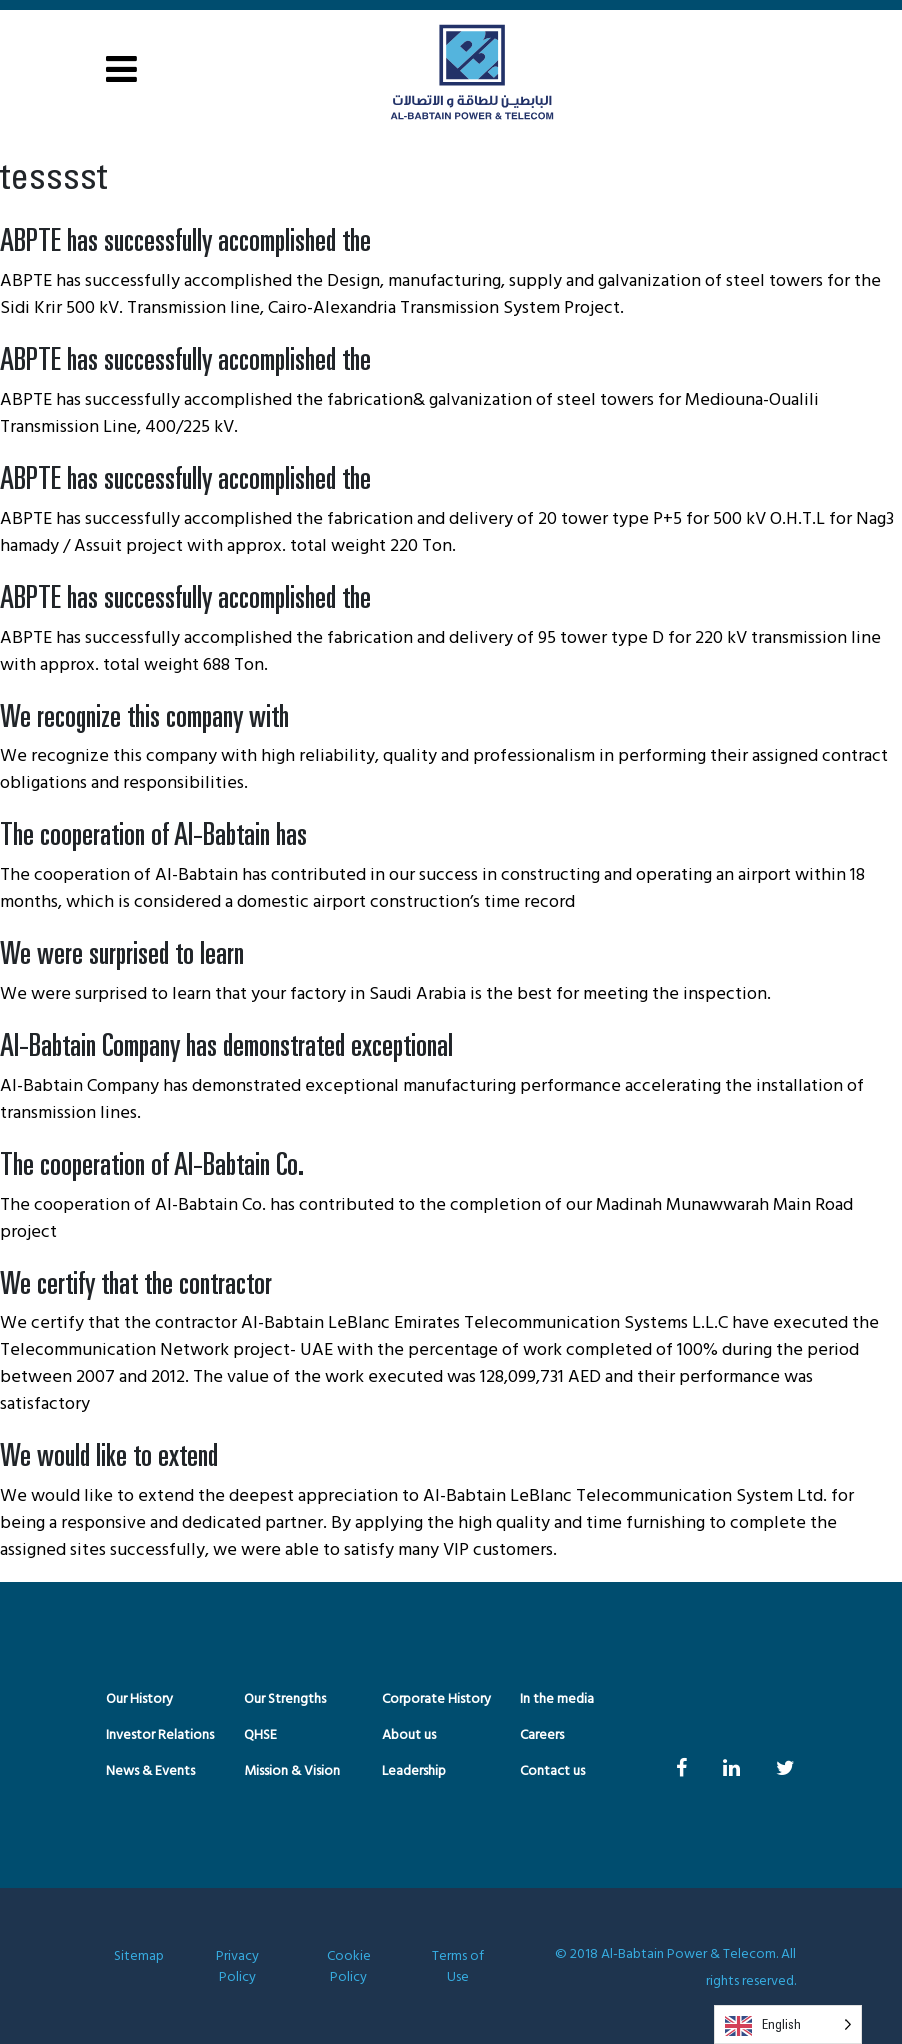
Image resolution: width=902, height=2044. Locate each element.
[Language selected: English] (788, 2024)
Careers (542, 1735)
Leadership (414, 1771)
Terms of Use (457, 1967)
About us (409, 1735)
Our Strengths (285, 1699)
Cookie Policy (349, 1967)
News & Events (150, 1771)
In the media (557, 1699)
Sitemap (139, 1957)
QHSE (260, 1735)
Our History (139, 1699)
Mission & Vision (292, 1771)
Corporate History (436, 1699)
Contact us (552, 1771)
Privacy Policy (237, 1967)
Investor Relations (160, 1735)
